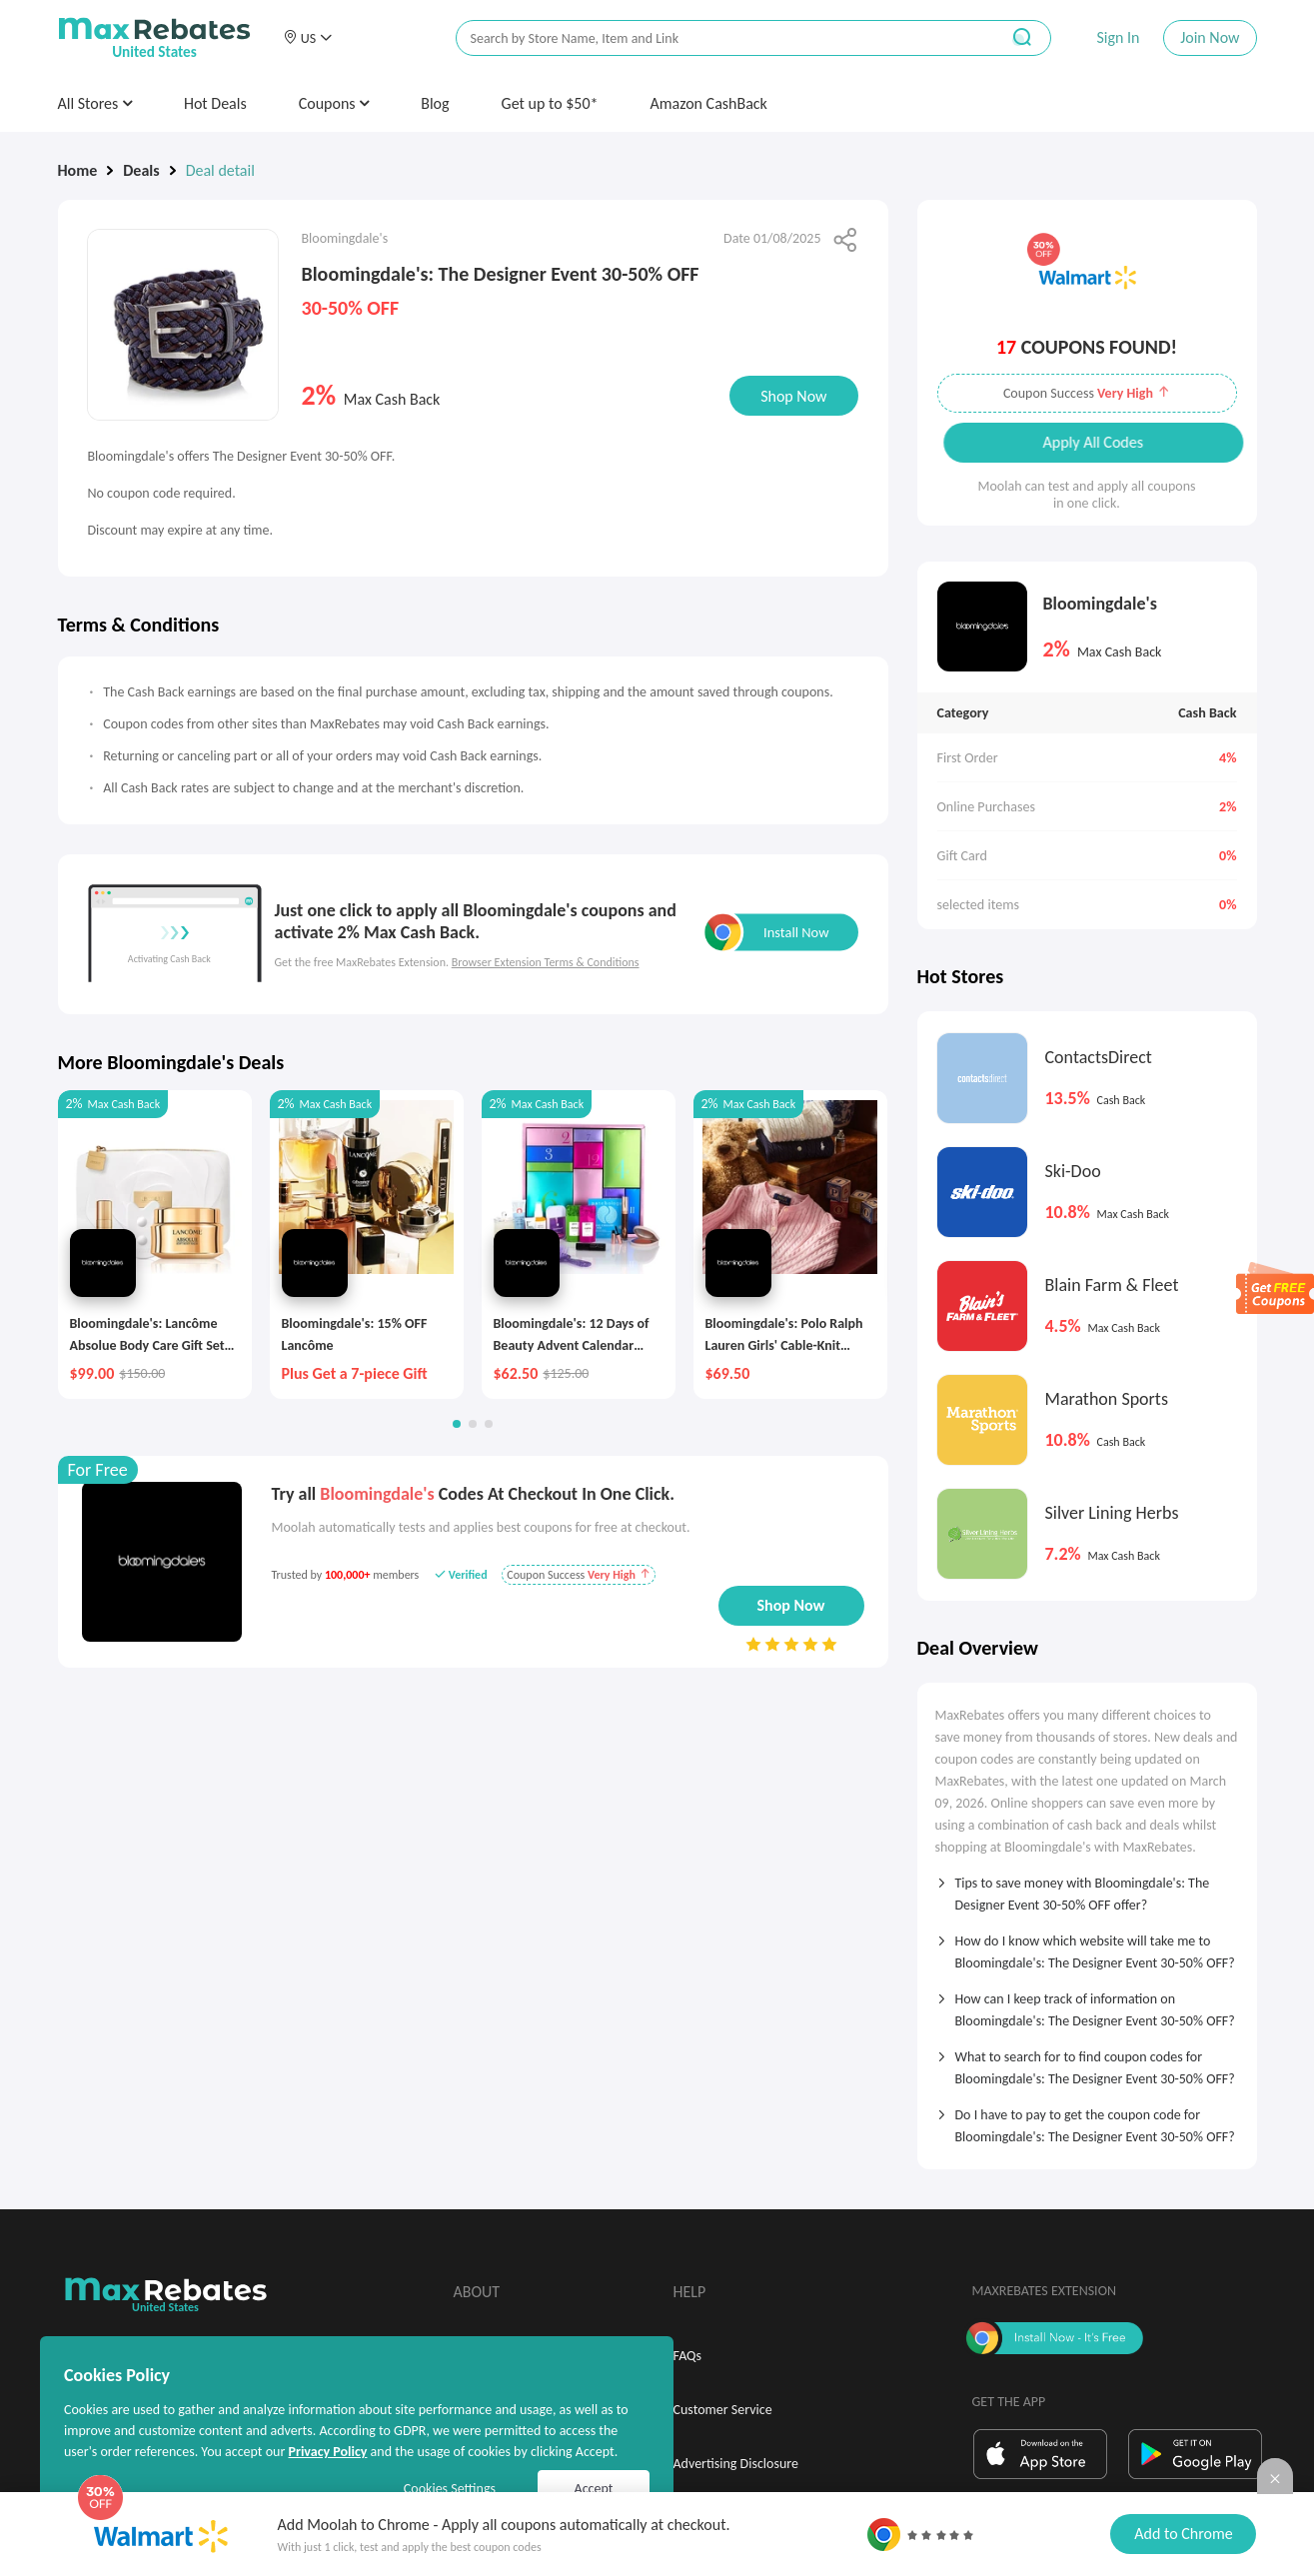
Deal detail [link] (220, 170)
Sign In (1117, 37)
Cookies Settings (450, 2488)
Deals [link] (141, 170)
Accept (594, 2488)
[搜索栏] (714, 38)
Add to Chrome (1183, 2533)
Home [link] (78, 170)
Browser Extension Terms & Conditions (546, 962)
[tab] (1087, 1888)
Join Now (1209, 37)
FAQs (687, 2355)
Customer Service (722, 2409)
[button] (308, 38)
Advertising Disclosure (735, 2463)
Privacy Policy (327, 2451)
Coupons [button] (334, 103)
